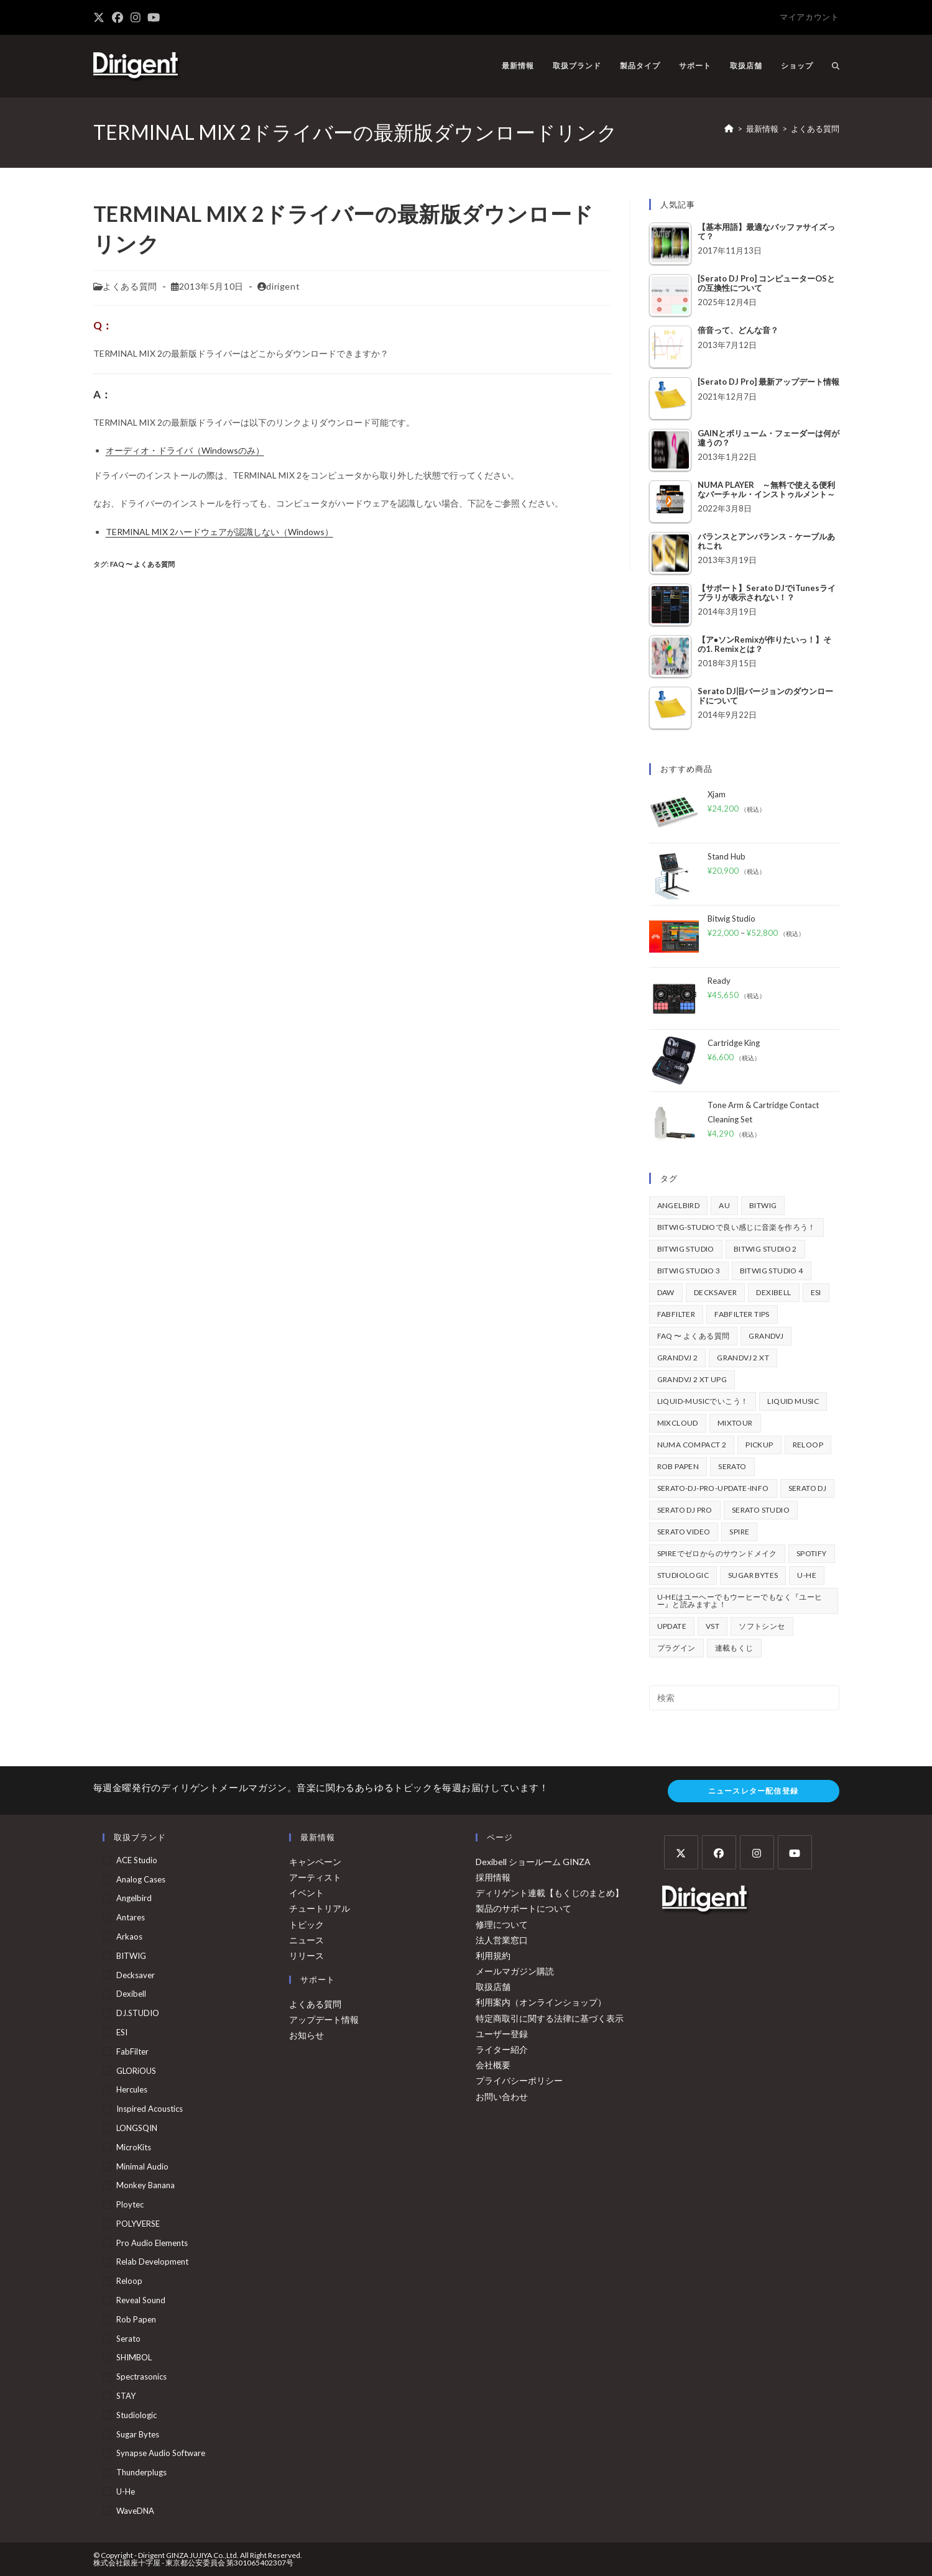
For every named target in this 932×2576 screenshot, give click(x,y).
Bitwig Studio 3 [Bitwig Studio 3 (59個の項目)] (689, 1270)
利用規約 (493, 1955)
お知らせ (306, 2035)
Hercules (131, 2089)
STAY (126, 2396)
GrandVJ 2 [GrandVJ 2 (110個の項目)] (677, 1357)
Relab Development (152, 2262)
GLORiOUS (136, 2071)
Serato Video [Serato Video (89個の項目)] (684, 1531)
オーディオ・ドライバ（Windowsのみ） (185, 450)
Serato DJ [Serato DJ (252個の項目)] (807, 1488)
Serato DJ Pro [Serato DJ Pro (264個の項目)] (685, 1510)
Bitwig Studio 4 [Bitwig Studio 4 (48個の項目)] (771, 1270)
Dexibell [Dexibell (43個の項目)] (773, 1292)
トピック (306, 1924)
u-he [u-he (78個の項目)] (806, 1575)
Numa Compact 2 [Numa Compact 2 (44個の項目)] (692, 1444)
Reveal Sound (140, 2300)
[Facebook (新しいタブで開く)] (117, 17)
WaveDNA (135, 2511)
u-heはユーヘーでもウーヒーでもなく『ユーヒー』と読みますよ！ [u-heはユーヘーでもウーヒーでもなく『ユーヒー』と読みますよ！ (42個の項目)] (740, 1600)
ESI (121, 2032)
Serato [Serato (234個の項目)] (732, 1466)
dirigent (283, 286)
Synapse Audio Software (160, 2453)
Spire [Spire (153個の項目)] (739, 1531)
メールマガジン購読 (515, 1971)
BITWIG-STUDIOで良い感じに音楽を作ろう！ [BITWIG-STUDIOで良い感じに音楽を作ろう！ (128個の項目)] (736, 1227)
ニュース (306, 1940)
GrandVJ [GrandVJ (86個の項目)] (766, 1336)
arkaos (129, 1936)
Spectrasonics (141, 2376)
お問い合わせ (502, 2096)
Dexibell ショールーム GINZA (533, 1861)
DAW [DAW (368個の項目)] (666, 1292)
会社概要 (493, 2065)
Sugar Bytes (137, 2434)
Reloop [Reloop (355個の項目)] (808, 1444)
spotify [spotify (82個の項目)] (811, 1553)
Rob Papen (136, 2319)
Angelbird (134, 1898)
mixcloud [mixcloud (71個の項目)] (677, 1423)
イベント (306, 1892)
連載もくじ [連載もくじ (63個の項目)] (734, 1647)
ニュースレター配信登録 (753, 1790)
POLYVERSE (138, 2224)
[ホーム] (729, 129)
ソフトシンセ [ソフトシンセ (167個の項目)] (762, 1626)
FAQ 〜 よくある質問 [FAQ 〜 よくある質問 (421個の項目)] (693, 1336)
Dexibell (131, 1994)
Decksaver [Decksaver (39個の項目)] (715, 1292)
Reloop (129, 2281)
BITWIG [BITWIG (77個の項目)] (763, 1205)
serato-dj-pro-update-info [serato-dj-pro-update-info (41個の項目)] (713, 1488)
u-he (125, 2491)
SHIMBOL (134, 2357)
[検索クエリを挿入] (744, 1697)
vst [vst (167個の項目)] (712, 1626)
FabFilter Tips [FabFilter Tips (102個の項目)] (742, 1314)
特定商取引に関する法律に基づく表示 (550, 2018)
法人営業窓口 (502, 1940)
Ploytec (130, 2204)
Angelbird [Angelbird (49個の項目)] (678, 1205)
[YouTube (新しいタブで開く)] (154, 17)
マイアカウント (809, 17)
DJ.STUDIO (137, 2013)
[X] (681, 1852)
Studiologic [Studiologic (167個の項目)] (683, 1575)
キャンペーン (315, 1861)
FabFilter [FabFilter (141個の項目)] (676, 1314)
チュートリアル (319, 1908)
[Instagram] (757, 1852)
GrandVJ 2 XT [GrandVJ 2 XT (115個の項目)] (743, 1357)
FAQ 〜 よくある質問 (142, 564)
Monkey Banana (145, 2185)
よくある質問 (815, 129)
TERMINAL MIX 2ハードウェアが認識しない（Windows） (219, 531)
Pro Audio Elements (152, 2243)
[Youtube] (795, 1852)
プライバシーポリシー (519, 2080)
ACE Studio (136, 1860)
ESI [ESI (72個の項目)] (816, 1292)
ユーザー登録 (502, 2033)
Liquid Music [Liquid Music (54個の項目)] (793, 1401)
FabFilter (132, 2051)
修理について (502, 1924)
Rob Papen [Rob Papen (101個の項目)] (678, 1466)
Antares (130, 1917)
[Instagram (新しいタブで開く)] (135, 17)
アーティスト (315, 1877)
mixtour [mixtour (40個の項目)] (735, 1423)
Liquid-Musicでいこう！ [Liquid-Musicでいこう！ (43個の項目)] (703, 1401)
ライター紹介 (502, 2049)
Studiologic (136, 2415)
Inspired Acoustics (149, 2109)
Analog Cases (140, 1879)
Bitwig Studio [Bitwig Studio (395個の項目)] (685, 1249)
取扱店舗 (493, 1986)
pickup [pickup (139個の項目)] (759, 1444)
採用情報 (493, 1877)
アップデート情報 (324, 2019)
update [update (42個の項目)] (671, 1626)
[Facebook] (719, 1852)
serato (128, 2339)
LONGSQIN (136, 2128)
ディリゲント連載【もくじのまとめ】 (550, 1892)
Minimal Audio (142, 2166)
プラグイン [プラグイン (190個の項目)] (676, 1647)
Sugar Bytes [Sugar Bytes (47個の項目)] (753, 1575)
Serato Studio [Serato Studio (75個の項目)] (761, 1510)
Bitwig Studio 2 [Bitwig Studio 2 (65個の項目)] (765, 1249)
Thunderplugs (141, 2472)
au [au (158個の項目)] (724, 1205)
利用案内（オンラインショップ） (541, 2002)
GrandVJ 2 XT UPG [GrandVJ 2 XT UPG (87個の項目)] (692, 1379)
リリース (306, 1955)
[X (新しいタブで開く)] (100, 17)
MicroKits (133, 2147)
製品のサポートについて (523, 1908)
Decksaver (135, 1975)
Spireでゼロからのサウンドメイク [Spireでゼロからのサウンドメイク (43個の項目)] (717, 1553)
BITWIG (131, 1956)
